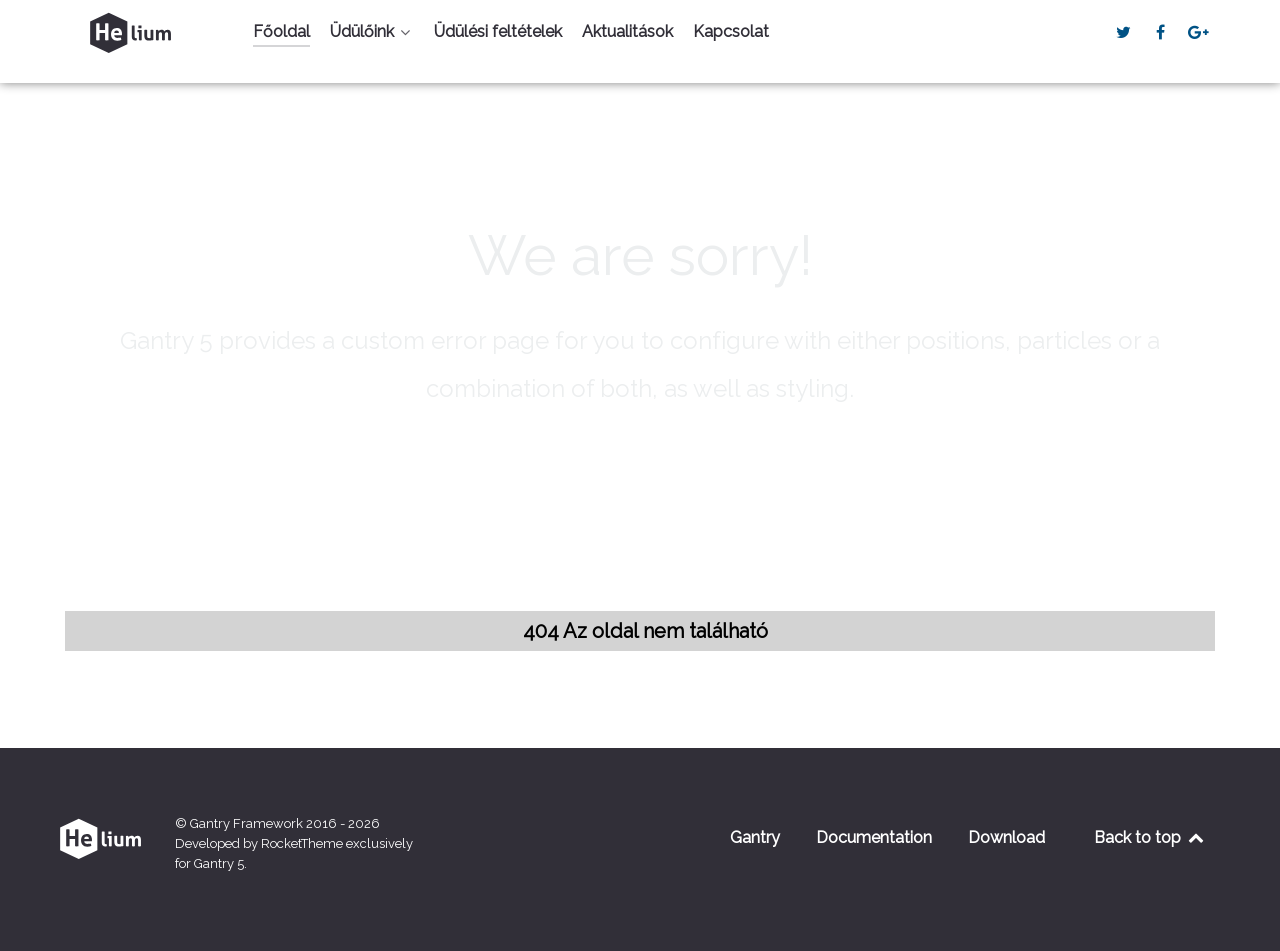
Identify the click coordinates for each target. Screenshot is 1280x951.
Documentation (874, 837)
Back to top (1150, 837)
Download (1006, 837)
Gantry (755, 837)
